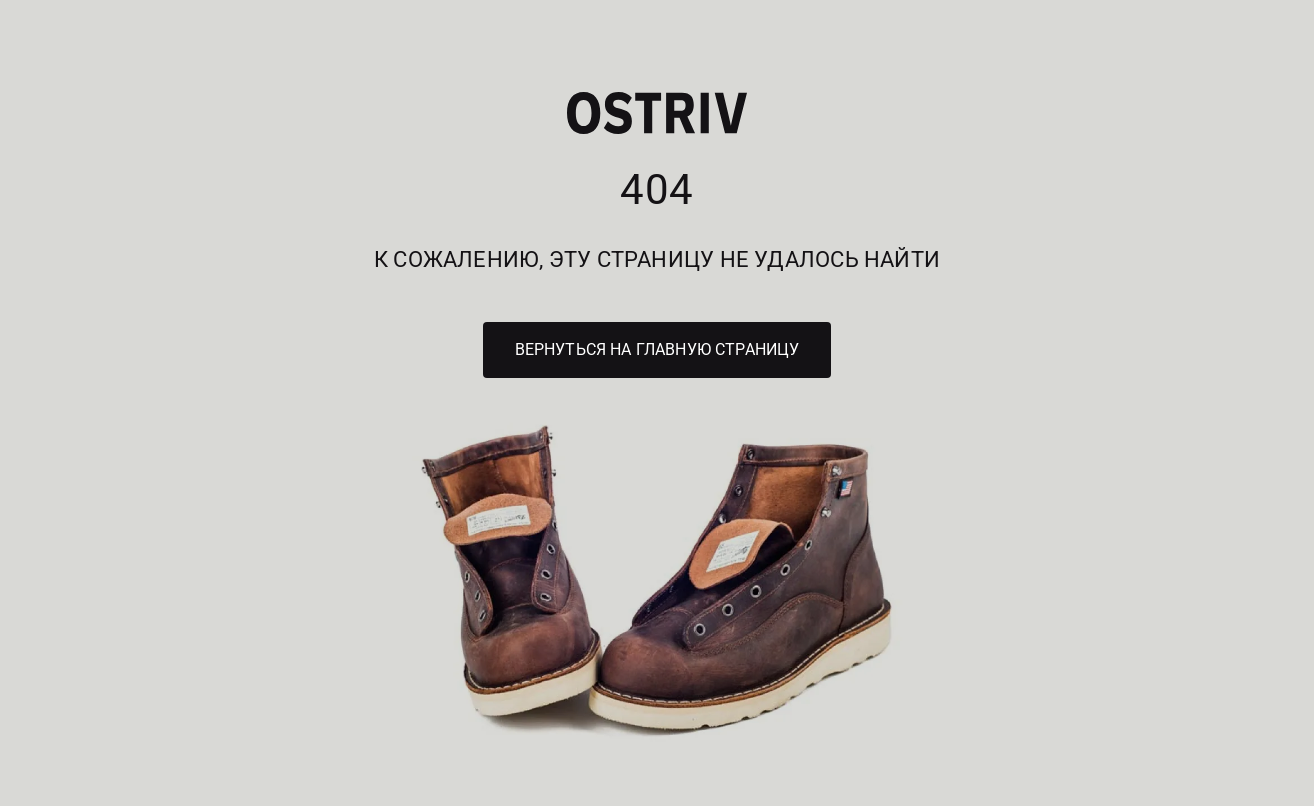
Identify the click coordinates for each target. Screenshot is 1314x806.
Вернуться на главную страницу (657, 349)
